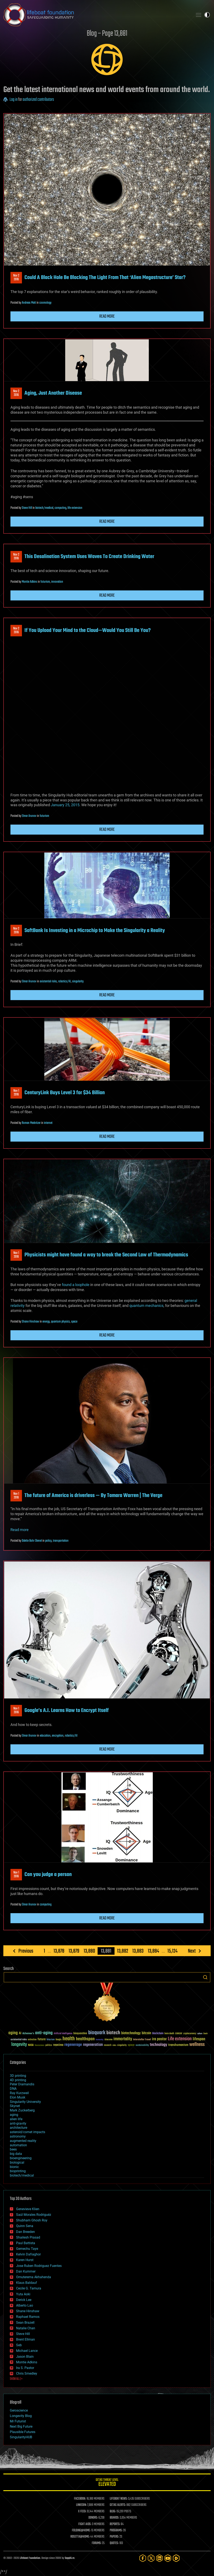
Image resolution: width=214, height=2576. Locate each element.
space (74, 1321)
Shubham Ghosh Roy (31, 2220)
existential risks (48, 981)
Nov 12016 (16, 1093)
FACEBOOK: (80, 2498)
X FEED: (82, 2511)
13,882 (122, 1951)
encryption (58, 1735)
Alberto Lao (24, 2305)
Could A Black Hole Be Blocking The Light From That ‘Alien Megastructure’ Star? (105, 277)
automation (18, 2145)
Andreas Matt (29, 303)
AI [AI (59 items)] (20, 2033)
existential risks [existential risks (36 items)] (19, 2039)
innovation (57, 582)
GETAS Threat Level (107, 2483)
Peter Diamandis (22, 2084)
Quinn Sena (24, 2226)
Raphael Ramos (27, 2317)
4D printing (18, 2080)
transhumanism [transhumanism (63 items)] (178, 2045)
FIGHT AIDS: (84, 2524)
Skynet (15, 2106)
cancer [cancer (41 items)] (178, 2033)
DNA (13, 2089)
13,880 (89, 1951)
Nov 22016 (16, 277)
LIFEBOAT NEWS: (118, 2498)
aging (14, 2115)
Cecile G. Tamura (28, 2288)
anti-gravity (18, 2123)
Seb (19, 2345)
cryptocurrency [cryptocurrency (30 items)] (189, 2033)
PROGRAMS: (116, 2530)
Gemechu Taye (27, 2249)
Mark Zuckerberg (22, 2110)
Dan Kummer (26, 2271)
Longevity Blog (21, 2416)
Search (205, 1977)
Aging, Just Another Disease (53, 393)
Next (192, 1951)
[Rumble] (176, 2558)
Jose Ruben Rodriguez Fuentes (39, 2266)
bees (13, 2149)
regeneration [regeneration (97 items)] (93, 2044)
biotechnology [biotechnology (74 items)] (131, 2033)
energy (46, 1321)
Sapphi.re (69, 2558)
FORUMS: (96, 2543)
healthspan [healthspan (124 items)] (85, 2039)
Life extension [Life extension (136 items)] (180, 2039)
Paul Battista (25, 2243)
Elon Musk (17, 2097)
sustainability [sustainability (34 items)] (142, 2045)
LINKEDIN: (81, 2505)
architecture (18, 2128)
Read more (107, 316)
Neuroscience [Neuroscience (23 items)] (39, 2045)
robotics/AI (64, 981)
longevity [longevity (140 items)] (19, 2044)
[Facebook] (142, 2558)
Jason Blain (25, 2357)
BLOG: (113, 2511)
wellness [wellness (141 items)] (197, 2044)
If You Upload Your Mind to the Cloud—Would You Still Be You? (87, 630)
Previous (25, 1951)
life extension (75, 508)
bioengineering (21, 2158)
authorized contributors (38, 99)
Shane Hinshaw (30, 1321)
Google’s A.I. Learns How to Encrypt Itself (66, 1710)
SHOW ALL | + (16, 2379)
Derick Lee (23, 2300)
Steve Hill (27, 508)
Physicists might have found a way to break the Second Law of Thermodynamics (106, 1255)
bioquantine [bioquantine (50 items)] (80, 2033)
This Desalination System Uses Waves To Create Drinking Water (89, 556)
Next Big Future (21, 2426)
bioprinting (18, 2171)
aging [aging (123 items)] (13, 2033)
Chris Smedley (26, 2373)
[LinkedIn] (159, 2558)
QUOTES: (114, 2543)
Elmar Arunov (29, 816)
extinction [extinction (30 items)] (32, 2039)
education (45, 1735)
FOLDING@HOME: (81, 2530)
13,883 (138, 1951)
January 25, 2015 (65, 805)
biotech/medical (44, 508)
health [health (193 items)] (68, 2039)
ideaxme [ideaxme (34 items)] (108, 2039)
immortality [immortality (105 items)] (122, 2039)
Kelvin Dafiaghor (28, 2254)
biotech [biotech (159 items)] (113, 2033)
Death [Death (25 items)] (205, 2034)
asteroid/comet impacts (27, 2132)
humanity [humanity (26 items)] (99, 2040)
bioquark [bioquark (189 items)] (96, 2033)
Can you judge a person (48, 1874)
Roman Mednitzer (31, 1123)
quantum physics (60, 1321)
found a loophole (75, 1284)
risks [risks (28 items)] (114, 2045)
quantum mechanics (146, 1305)
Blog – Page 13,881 (107, 34)
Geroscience (19, 2410)
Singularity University (25, 2102)
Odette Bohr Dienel (32, 1541)
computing (60, 508)
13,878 (59, 1951)
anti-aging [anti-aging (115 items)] (44, 2033)
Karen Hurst (24, 2260)
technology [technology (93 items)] (158, 2045)
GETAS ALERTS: (118, 2505)
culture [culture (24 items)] (199, 2034)
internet (48, 1123)
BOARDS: (114, 2517)
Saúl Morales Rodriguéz (33, 2215)
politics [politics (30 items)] (48, 2045)
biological (17, 2162)
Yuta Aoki (23, 2294)
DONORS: (93, 2517)
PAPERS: (114, 2536)
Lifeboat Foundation (30, 2558)
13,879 (74, 1951)
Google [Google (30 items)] (58, 2039)
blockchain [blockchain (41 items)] (157, 2033)
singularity (78, 981)
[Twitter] (151, 2558)
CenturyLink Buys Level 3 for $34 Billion (64, 1093)
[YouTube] (167, 2558)
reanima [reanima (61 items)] (58, 2045)
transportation (61, 1541)
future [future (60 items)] (42, 2039)
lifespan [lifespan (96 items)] (199, 2039)
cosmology (45, 303)
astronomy (18, 2136)
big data (16, 2154)
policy (48, 1541)
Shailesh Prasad (28, 2237)
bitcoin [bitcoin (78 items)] (146, 2033)
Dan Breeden (25, 2232)
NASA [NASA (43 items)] (31, 2045)
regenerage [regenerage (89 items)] (73, 2045)
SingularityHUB (21, 2437)
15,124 (172, 1951)
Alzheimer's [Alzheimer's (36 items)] (28, 2033)
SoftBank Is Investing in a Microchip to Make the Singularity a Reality (94, 930)
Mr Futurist (18, 2421)
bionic (14, 2167)
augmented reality (23, 2141)
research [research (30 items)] (107, 2045)
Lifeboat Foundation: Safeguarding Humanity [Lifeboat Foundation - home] (96, 14)
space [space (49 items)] (131, 2045)
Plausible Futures (22, 2432)
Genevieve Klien (27, 2209)
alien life (16, 2119)
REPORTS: (115, 2524)
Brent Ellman (25, 2339)
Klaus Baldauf (26, 2283)
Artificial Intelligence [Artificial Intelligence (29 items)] (63, 2033)
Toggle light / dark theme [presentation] (207, 15)
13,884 (153, 1951)
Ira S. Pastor (25, 2368)
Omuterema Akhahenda (33, 2277)
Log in (14, 99)
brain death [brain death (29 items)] (169, 2033)
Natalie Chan (25, 2328)
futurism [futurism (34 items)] (51, 2039)
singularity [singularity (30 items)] (122, 2045)
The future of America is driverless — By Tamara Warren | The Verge (93, 1495)
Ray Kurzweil (19, 2093)
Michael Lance (27, 2351)
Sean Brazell (25, 2323)
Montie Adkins (29, 582)
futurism (45, 582)
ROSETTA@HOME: (80, 2536)
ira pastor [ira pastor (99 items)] (159, 2039)
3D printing (18, 2076)
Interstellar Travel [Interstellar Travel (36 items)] (142, 2039)
